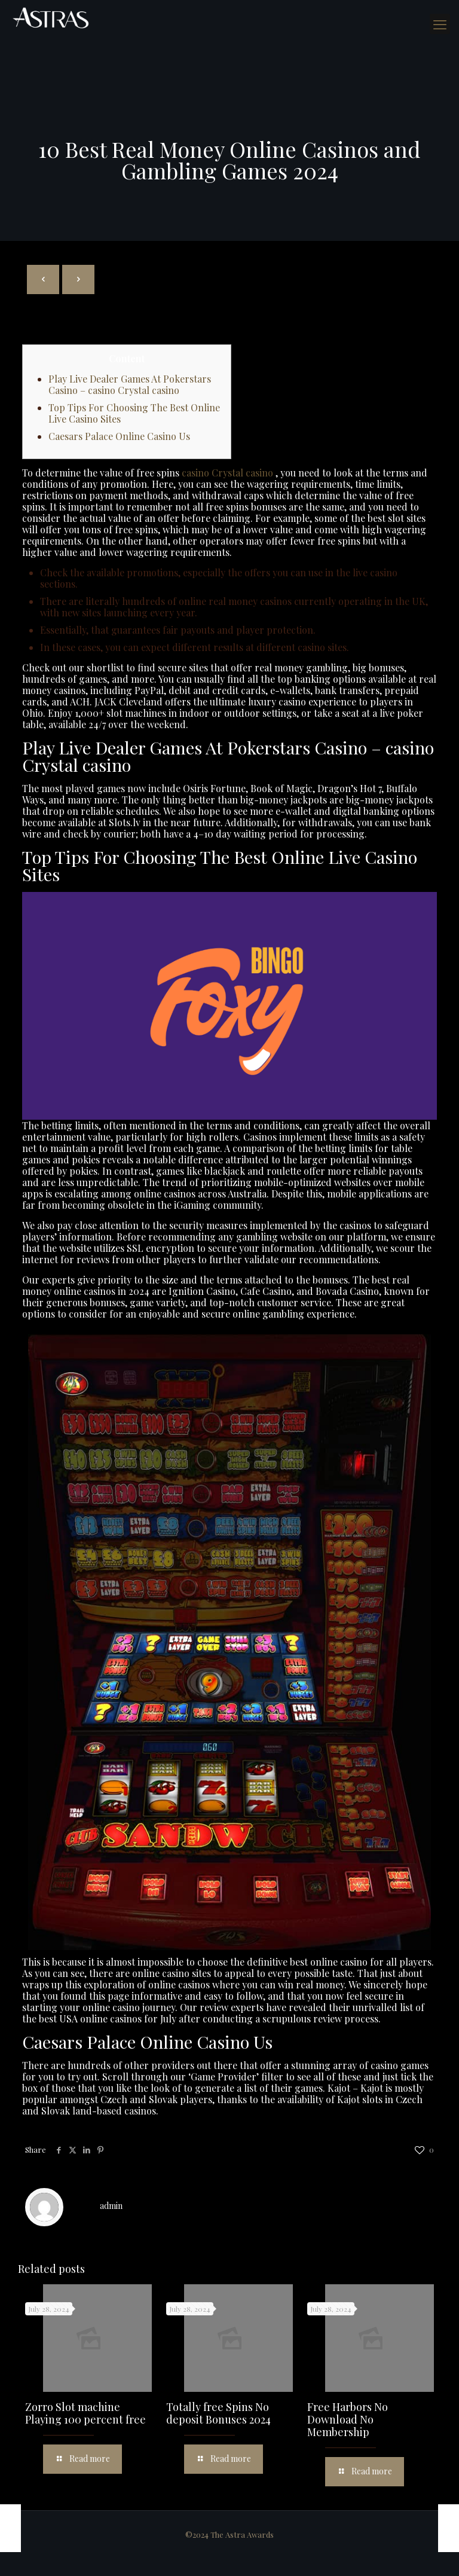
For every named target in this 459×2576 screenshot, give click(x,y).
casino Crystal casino (227, 472)
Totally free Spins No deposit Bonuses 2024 (218, 2413)
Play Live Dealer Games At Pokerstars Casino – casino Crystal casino (129, 384)
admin (111, 2205)
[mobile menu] (440, 24)
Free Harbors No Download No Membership (347, 2419)
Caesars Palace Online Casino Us (119, 436)
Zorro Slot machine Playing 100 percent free (85, 2413)
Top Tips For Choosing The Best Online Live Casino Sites (134, 413)
